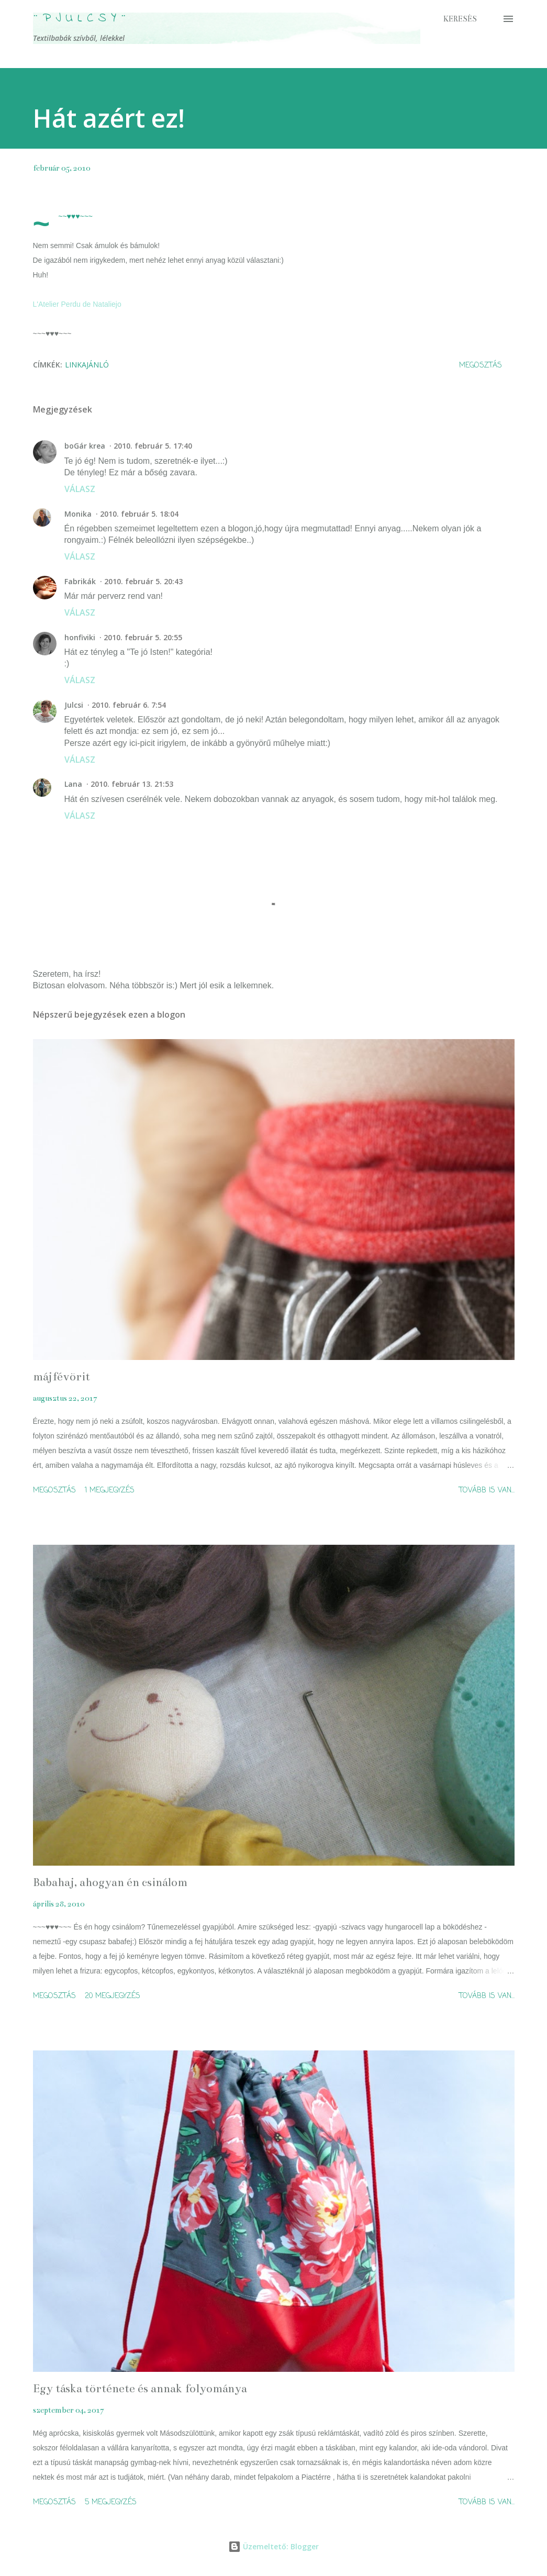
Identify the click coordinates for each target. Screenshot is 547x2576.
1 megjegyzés (110, 1490)
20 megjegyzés (112, 1996)
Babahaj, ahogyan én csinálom (110, 1882)
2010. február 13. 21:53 (132, 784)
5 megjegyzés (111, 2502)
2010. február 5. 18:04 (139, 514)
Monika (78, 514)
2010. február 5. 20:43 (143, 581)
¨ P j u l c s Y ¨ (79, 18)
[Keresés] (460, 19)
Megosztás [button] (480, 365)
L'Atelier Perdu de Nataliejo (77, 304)
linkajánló (87, 365)
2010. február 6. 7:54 (129, 705)
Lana (73, 784)
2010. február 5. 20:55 (143, 637)
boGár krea (84, 446)
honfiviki (79, 637)
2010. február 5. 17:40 (153, 446)
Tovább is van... (487, 1490)
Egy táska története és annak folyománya (140, 2388)
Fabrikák (80, 581)
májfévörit (61, 1376)
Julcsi (73, 705)
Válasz (79, 489)
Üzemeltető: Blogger (273, 2546)
